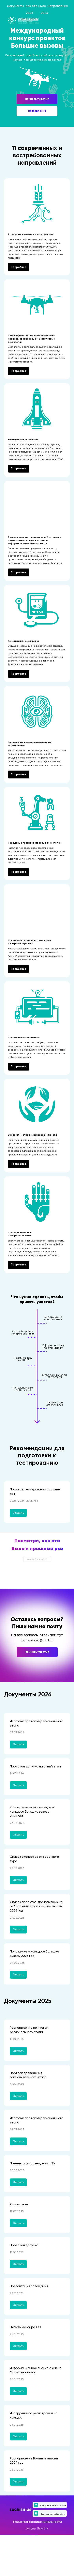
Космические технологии (23, 439)
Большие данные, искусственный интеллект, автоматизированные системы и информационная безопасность (35, 540)
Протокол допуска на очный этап (35, 1807)
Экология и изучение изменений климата (32, 1134)
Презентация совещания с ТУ (32, 2204)
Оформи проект (53, 1346)
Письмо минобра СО (25, 2368)
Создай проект (22, 1332)
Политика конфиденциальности (37, 2563)
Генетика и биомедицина (23, 641)
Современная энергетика (23, 1037)
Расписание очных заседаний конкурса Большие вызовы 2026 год (32, 1852)
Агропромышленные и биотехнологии (30, 234)
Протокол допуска (24, 2286)
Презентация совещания (29, 2327)
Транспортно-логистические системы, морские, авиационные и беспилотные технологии (31, 338)
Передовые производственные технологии (34, 842)
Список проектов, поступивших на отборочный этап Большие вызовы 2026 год (36, 1947)
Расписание (19, 2245)
